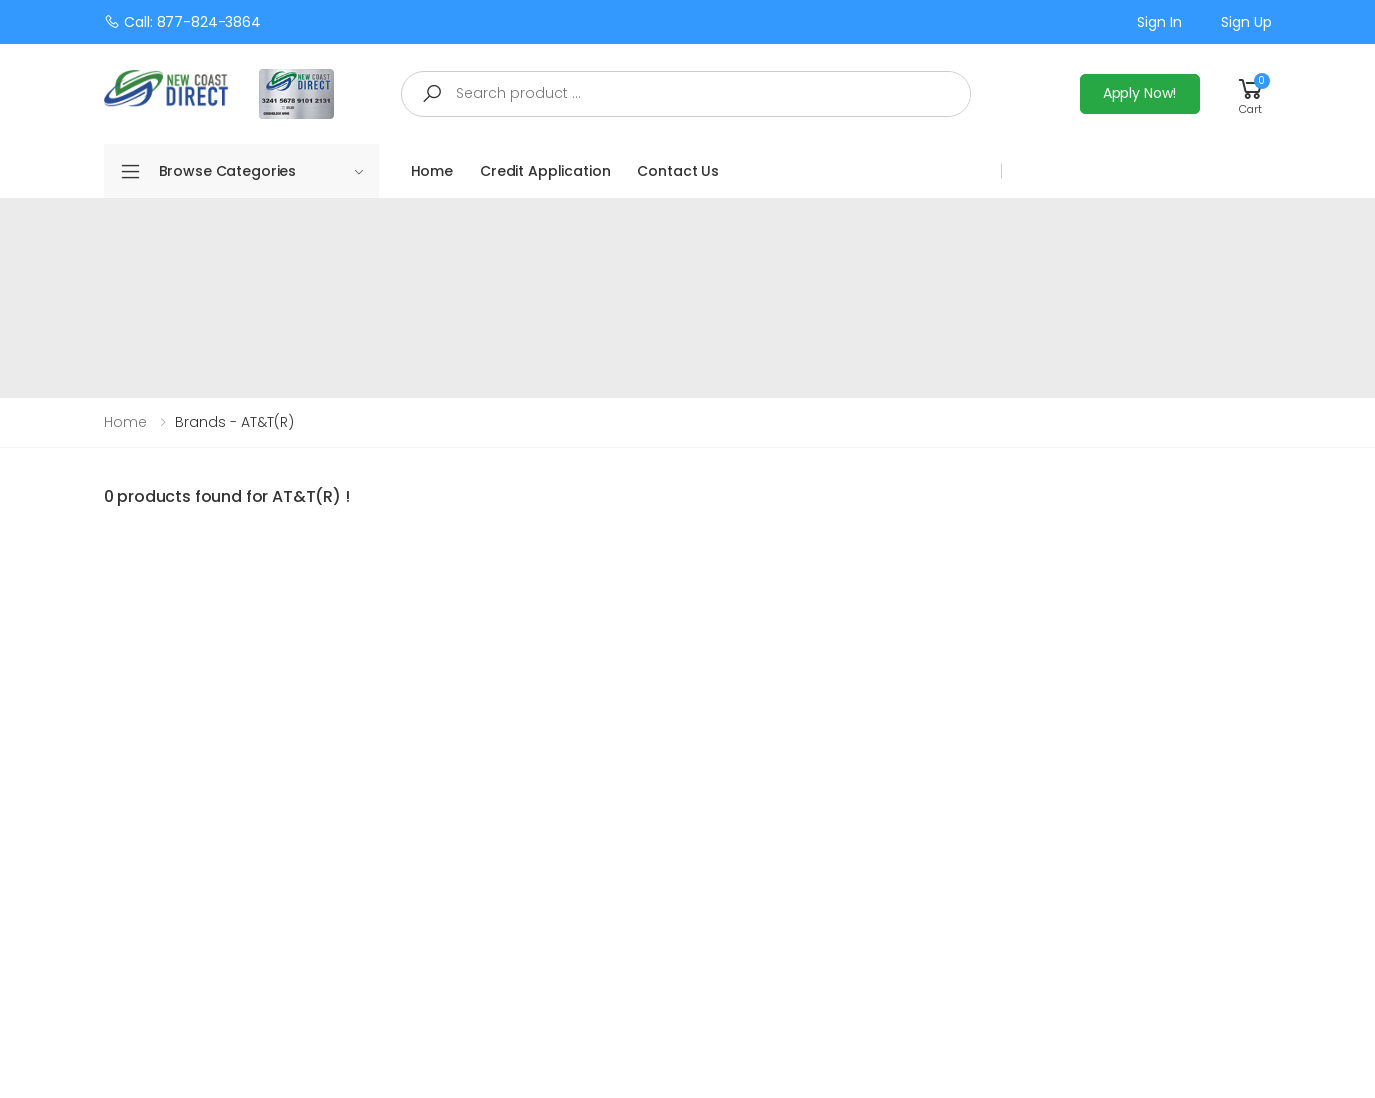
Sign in (1159, 22)
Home (432, 171)
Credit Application (545, 171)
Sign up (1246, 22)
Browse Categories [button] (261, 171)
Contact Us (678, 171)
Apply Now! (1140, 93)
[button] (1251, 93)
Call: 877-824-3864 (182, 21)
